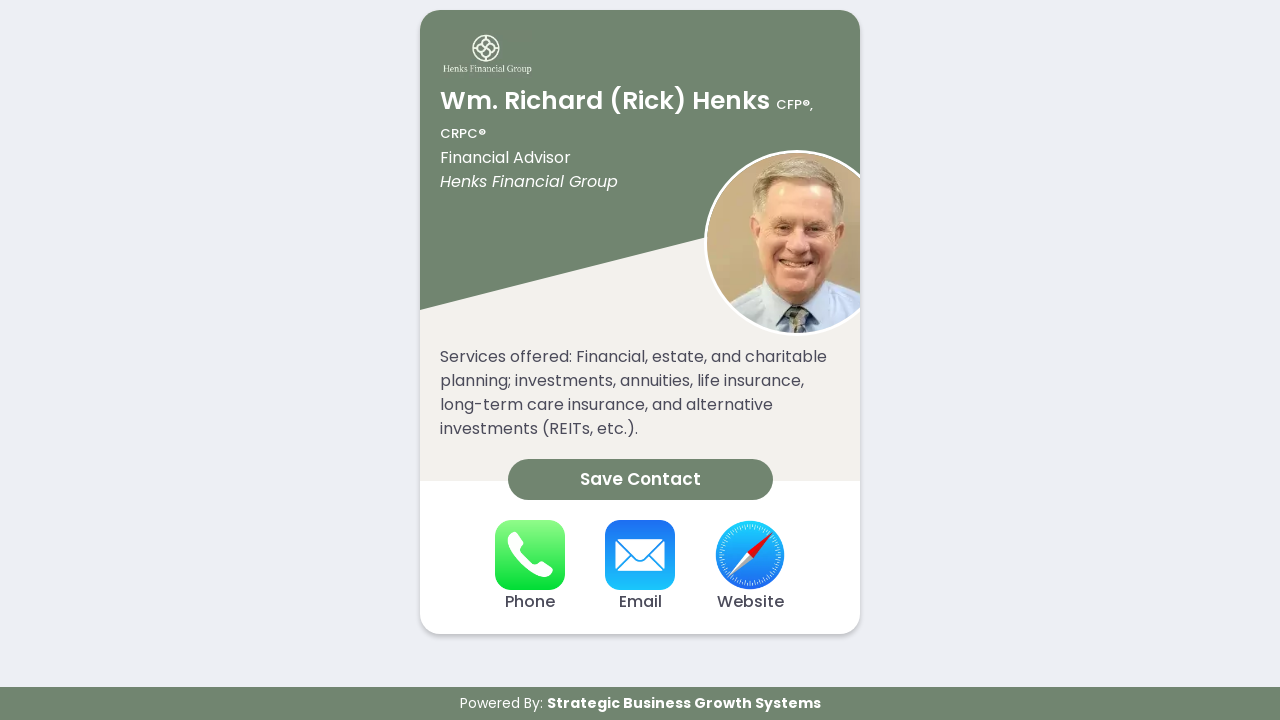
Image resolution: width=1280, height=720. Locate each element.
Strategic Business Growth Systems (684, 703)
